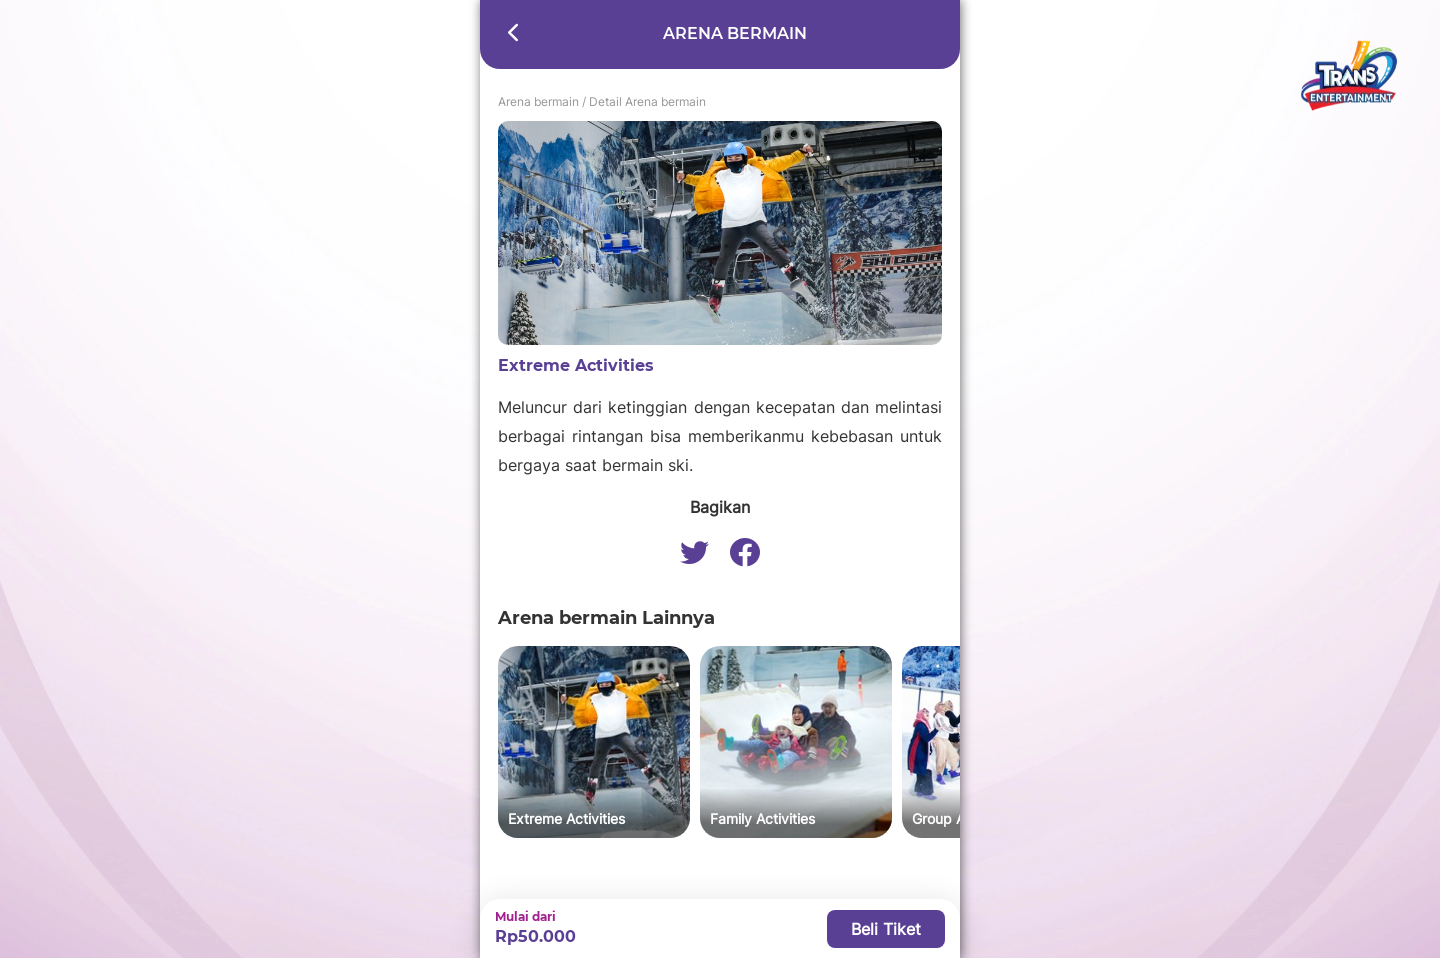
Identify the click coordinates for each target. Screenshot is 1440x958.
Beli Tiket (886, 929)
